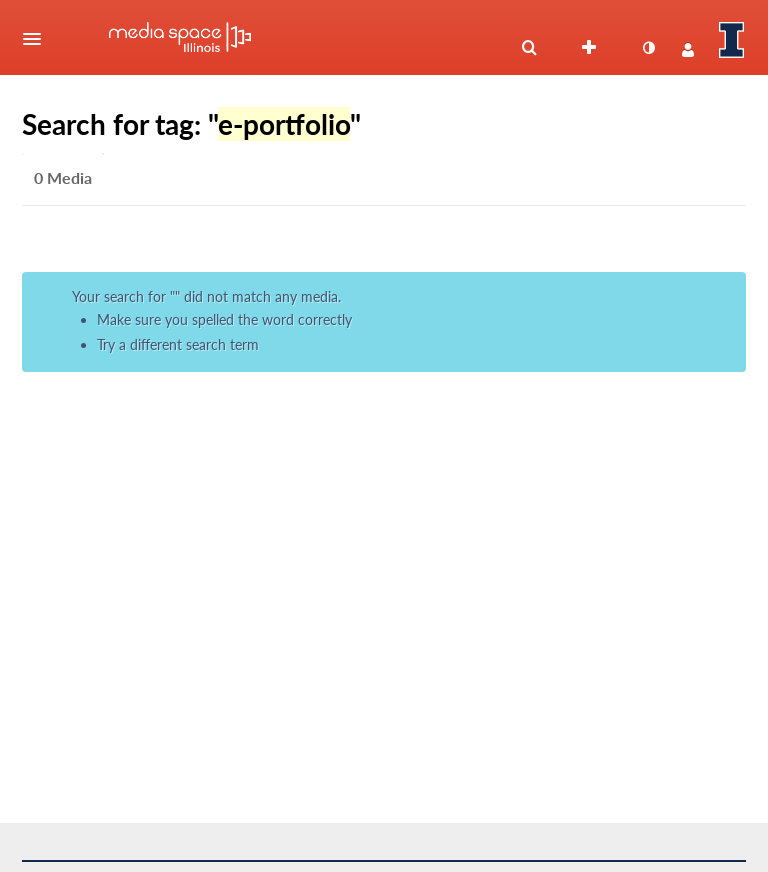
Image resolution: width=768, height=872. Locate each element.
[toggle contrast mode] (648, 48)
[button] (38, 39)
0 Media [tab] (63, 177)
